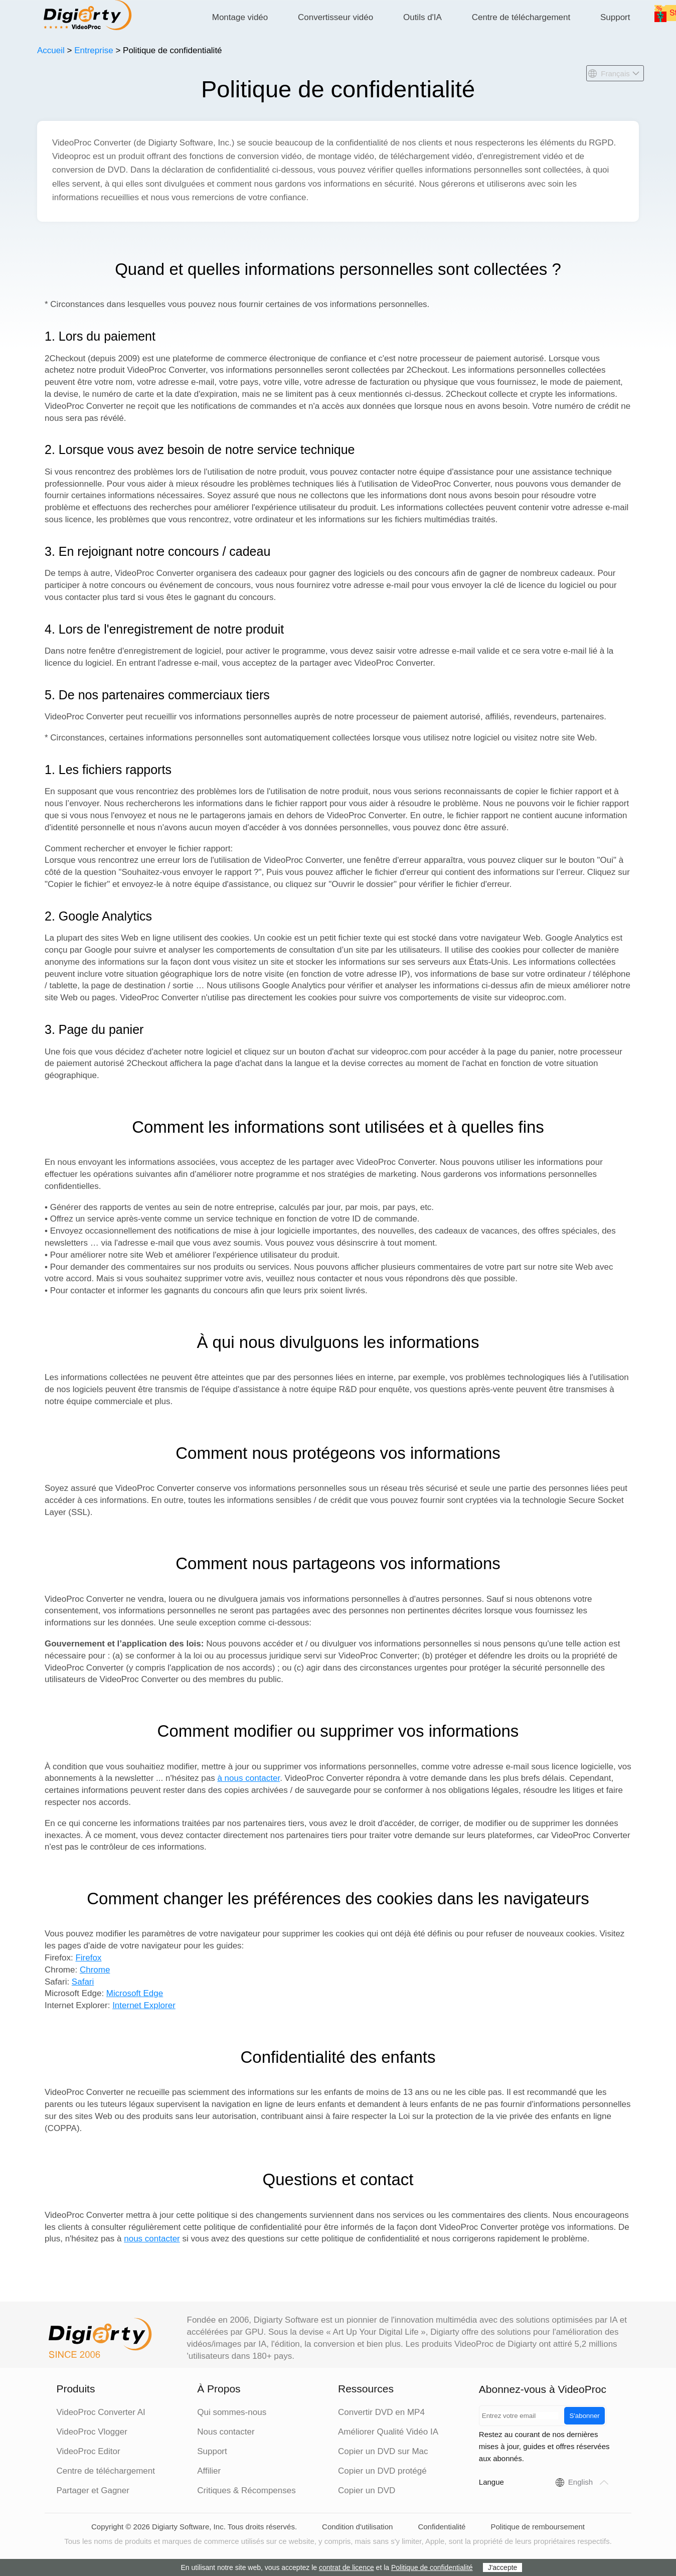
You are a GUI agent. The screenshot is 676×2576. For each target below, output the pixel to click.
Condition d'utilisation (357, 2526)
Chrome (95, 1970)
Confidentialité (441, 2526)
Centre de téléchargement (521, 17)
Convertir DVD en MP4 (381, 2412)
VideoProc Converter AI (100, 2412)
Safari (83, 1982)
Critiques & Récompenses (246, 2490)
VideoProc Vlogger (91, 2432)
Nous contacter (225, 2432)
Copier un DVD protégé (382, 2471)
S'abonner (584, 2415)
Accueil (51, 50)
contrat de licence (346, 2567)
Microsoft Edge (134, 1993)
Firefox (88, 1957)
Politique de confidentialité (432, 2567)
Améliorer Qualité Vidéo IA (388, 2432)
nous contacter (152, 2238)
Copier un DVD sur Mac (383, 2451)
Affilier (209, 2471)
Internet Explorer (144, 2005)
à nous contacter (248, 1778)
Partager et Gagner (92, 2490)
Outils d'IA (422, 17)
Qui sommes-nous (231, 2412)
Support (615, 17)
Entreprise (93, 50)
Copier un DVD (366, 2490)
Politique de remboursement (537, 2526)
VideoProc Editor (88, 2451)
